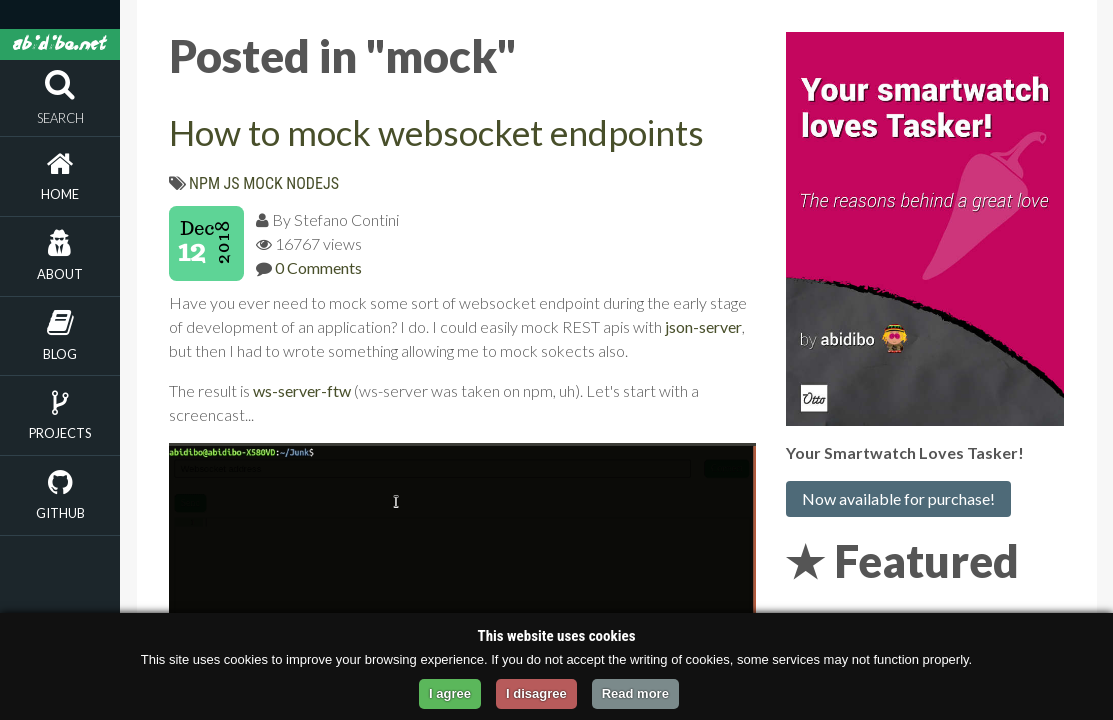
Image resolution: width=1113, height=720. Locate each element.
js (232, 183)
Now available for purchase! (898, 498)
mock (263, 183)
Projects (60, 433)
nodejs (312, 183)
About (60, 274)
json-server (703, 326)
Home (60, 194)
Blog (60, 354)
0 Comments (318, 267)
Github (60, 513)
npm (204, 183)
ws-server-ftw (302, 390)
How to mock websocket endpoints (436, 132)
